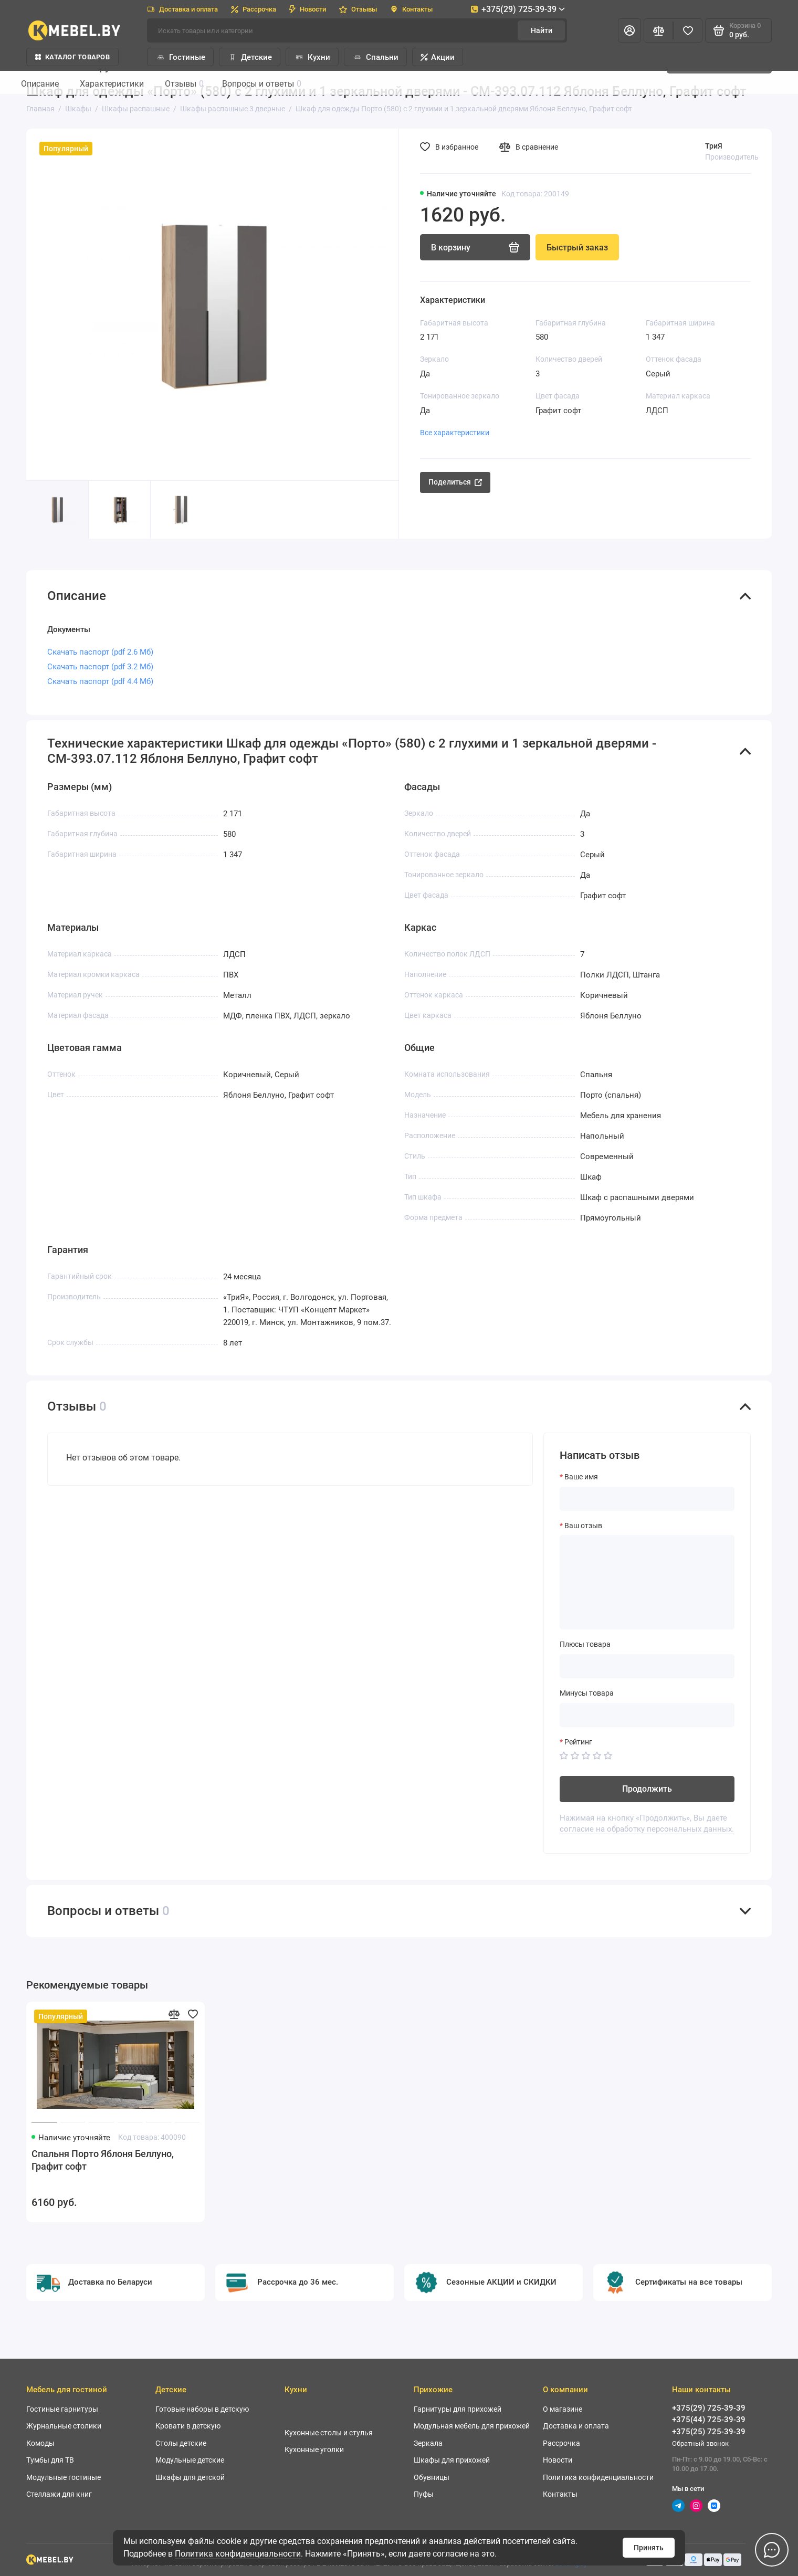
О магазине (562, 2409)
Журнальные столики (63, 2426)
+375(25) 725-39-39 (709, 2431)
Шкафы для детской (190, 2477)
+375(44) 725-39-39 (709, 2419)
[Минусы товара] (647, 1715)
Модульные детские (189, 2460)
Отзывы (358, 9)
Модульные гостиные (63, 2477)
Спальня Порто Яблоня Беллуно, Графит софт (103, 2160)
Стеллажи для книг (59, 2494)
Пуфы (424, 2494)
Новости (307, 9)
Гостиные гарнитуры (62, 2409)
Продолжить (647, 1789)
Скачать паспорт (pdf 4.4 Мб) (100, 681)
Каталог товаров (72, 57)
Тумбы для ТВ (50, 2460)
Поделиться (455, 482)
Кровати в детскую (187, 2426)
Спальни (375, 57)
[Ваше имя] (647, 1499)
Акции (438, 57)
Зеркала (428, 2443)
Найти (541, 30)
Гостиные (180, 57)
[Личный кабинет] (629, 30)
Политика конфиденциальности (238, 2554)
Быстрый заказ (577, 248)
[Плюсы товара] (647, 1666)
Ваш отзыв (583, 1525)
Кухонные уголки (314, 2449)
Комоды (40, 2443)
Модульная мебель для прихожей (472, 2426)
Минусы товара (587, 1693)
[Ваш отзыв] (647, 1582)
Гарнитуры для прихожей (457, 2409)
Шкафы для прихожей (452, 2460)
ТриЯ (713, 146)
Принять (649, 2547)
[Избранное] (688, 30)
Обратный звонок (700, 2443)
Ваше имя (581, 1477)
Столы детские (180, 2443)
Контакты (411, 9)
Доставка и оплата (182, 9)
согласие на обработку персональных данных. (647, 1829)
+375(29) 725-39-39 (518, 9)
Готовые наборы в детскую (202, 2409)
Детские (249, 57)
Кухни (312, 57)
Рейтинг (578, 1742)
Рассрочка (253, 9)
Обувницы (431, 2477)
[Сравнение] (658, 30)
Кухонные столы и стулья (329, 2432)
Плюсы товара (585, 1644)
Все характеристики (454, 432)
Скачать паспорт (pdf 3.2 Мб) (100, 666)
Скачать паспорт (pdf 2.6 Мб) (100, 652)
